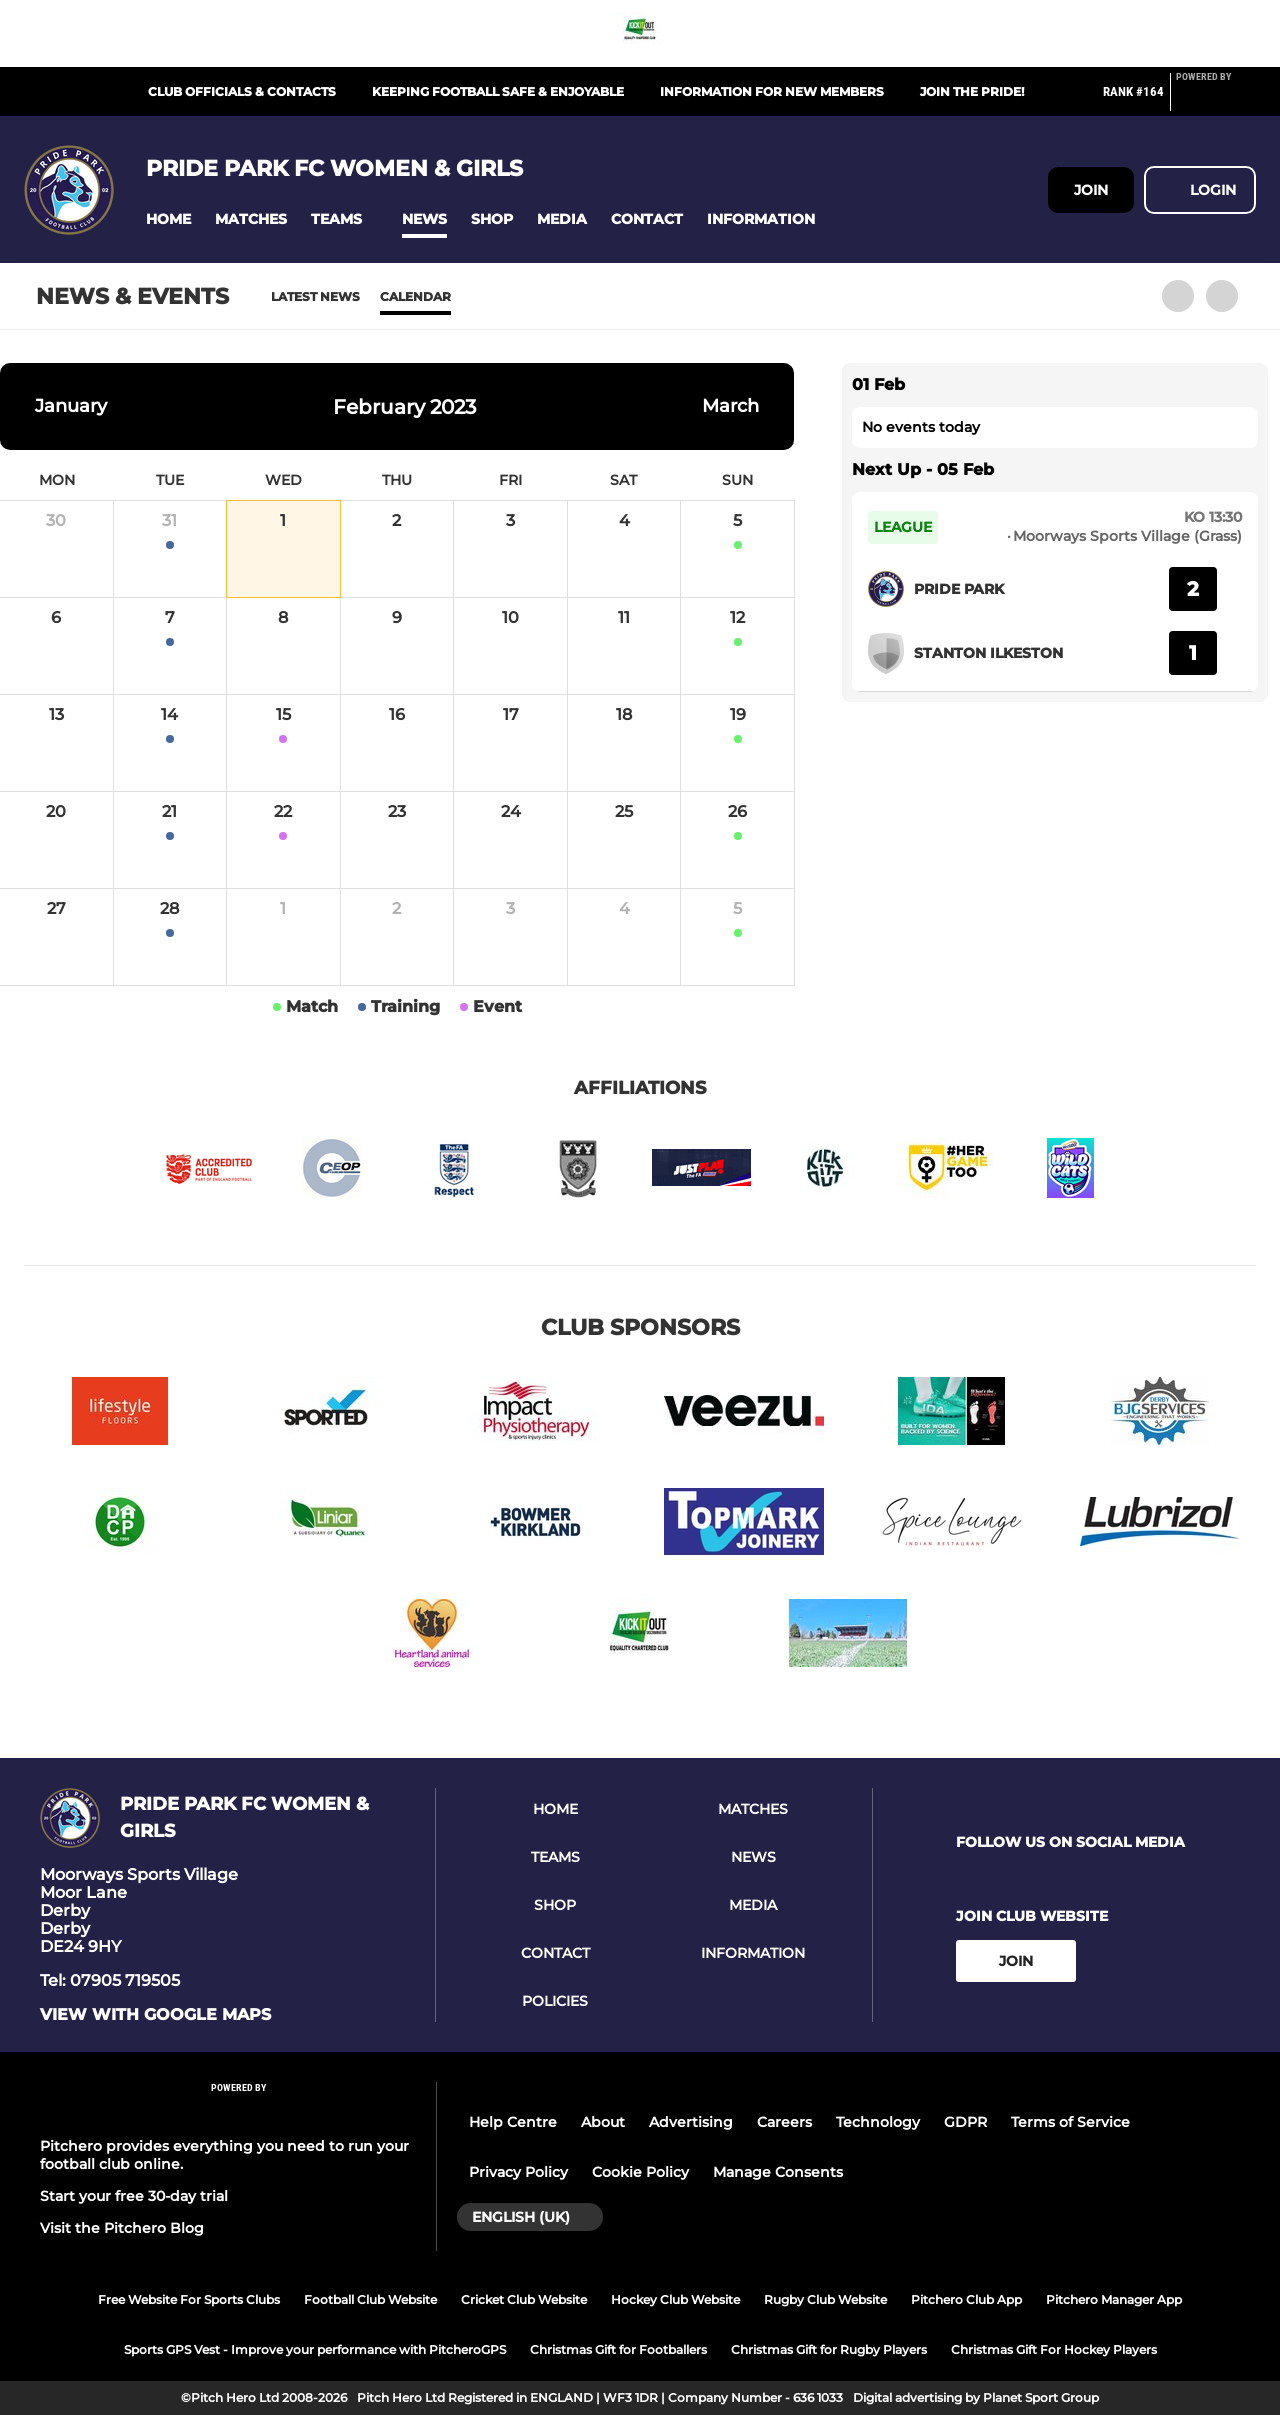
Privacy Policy (518, 2172)
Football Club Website (370, 2299)
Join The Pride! (972, 91)
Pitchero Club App (966, 2299)
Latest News (315, 296)
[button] (168, 219)
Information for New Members (772, 91)
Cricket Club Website (524, 2299)
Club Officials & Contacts (242, 91)
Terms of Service (1070, 2122)
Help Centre (513, 2122)
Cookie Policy (640, 2172)
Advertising (691, 2122)
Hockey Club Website (675, 2299)
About (603, 2122)
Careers (784, 2122)
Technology (878, 2122)
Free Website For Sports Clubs (189, 2299)
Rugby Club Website (825, 2299)
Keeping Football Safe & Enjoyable (498, 91)
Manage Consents (778, 2172)
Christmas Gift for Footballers (618, 2349)
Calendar (415, 296)
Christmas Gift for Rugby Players (829, 2349)
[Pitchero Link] (1216, 100)
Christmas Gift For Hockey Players (1054, 2349)
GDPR (965, 2122)
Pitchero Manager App (1114, 2299)
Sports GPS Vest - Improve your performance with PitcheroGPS (315, 2349)
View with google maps (155, 2015)
